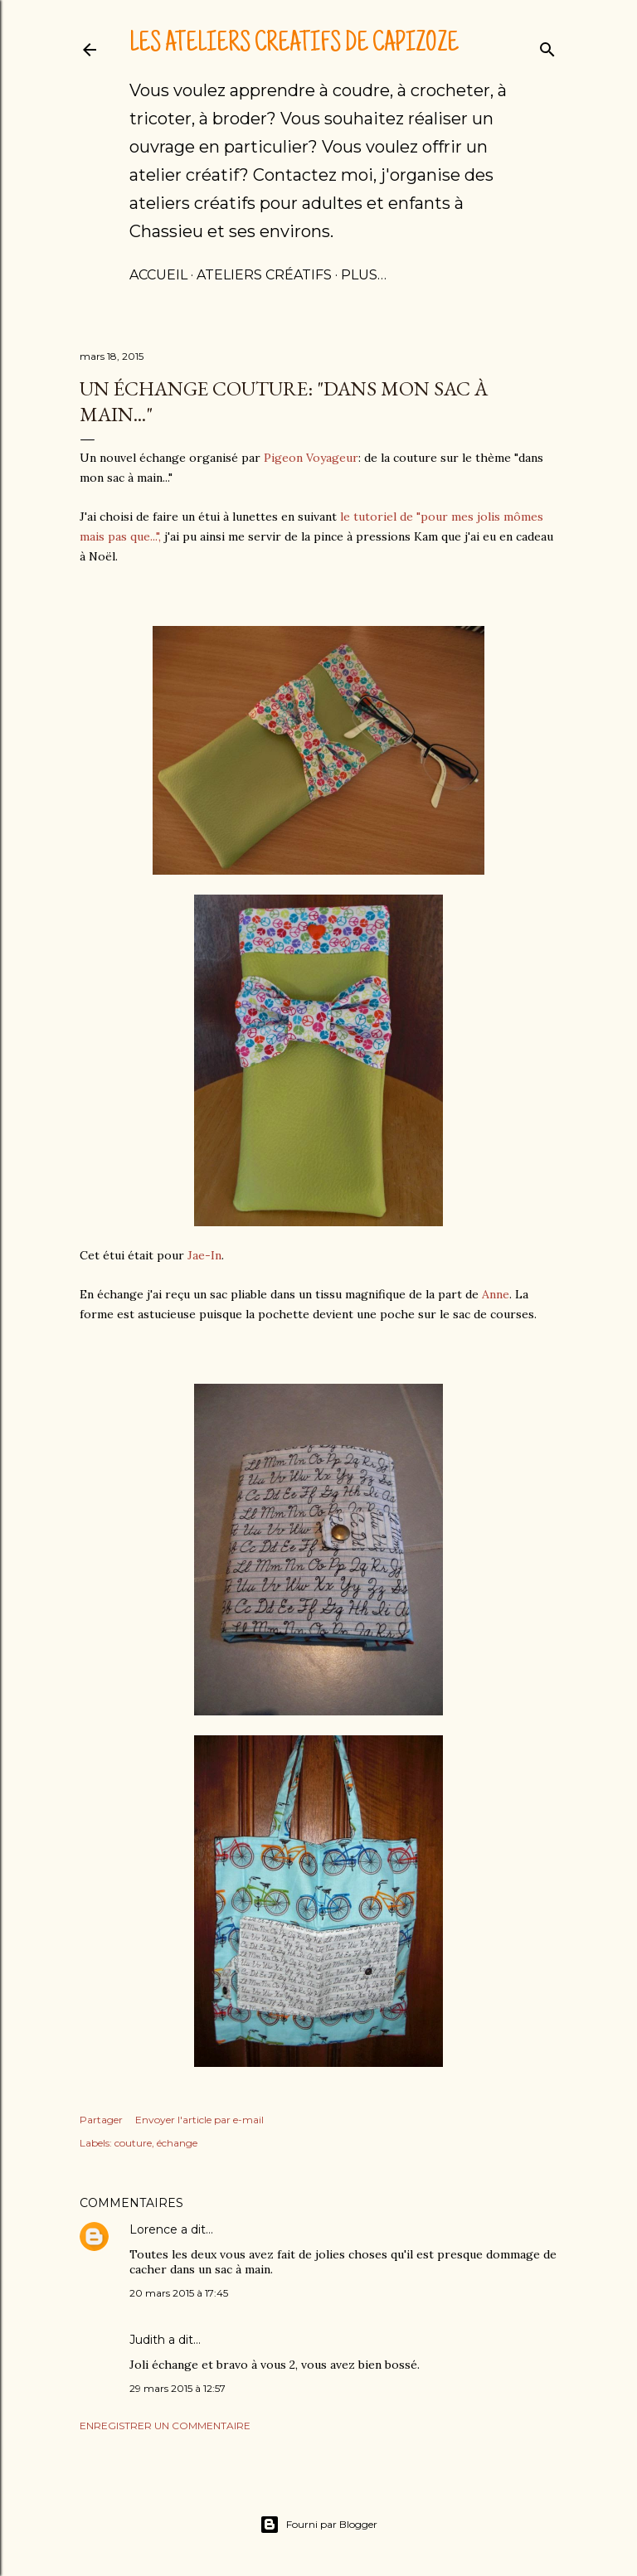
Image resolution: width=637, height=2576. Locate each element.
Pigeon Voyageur (309, 457)
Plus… (364, 275)
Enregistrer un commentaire (165, 2425)
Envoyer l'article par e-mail (199, 2119)
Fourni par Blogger (318, 2525)
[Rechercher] (547, 46)
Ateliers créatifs (264, 275)
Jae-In (204, 1255)
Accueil (158, 275)
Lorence (153, 2229)
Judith (147, 2339)
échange (177, 2143)
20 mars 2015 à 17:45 (178, 2293)
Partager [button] (101, 2119)
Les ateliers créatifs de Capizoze (294, 45)
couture (133, 2143)
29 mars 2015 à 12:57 (177, 2388)
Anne (495, 1294)
